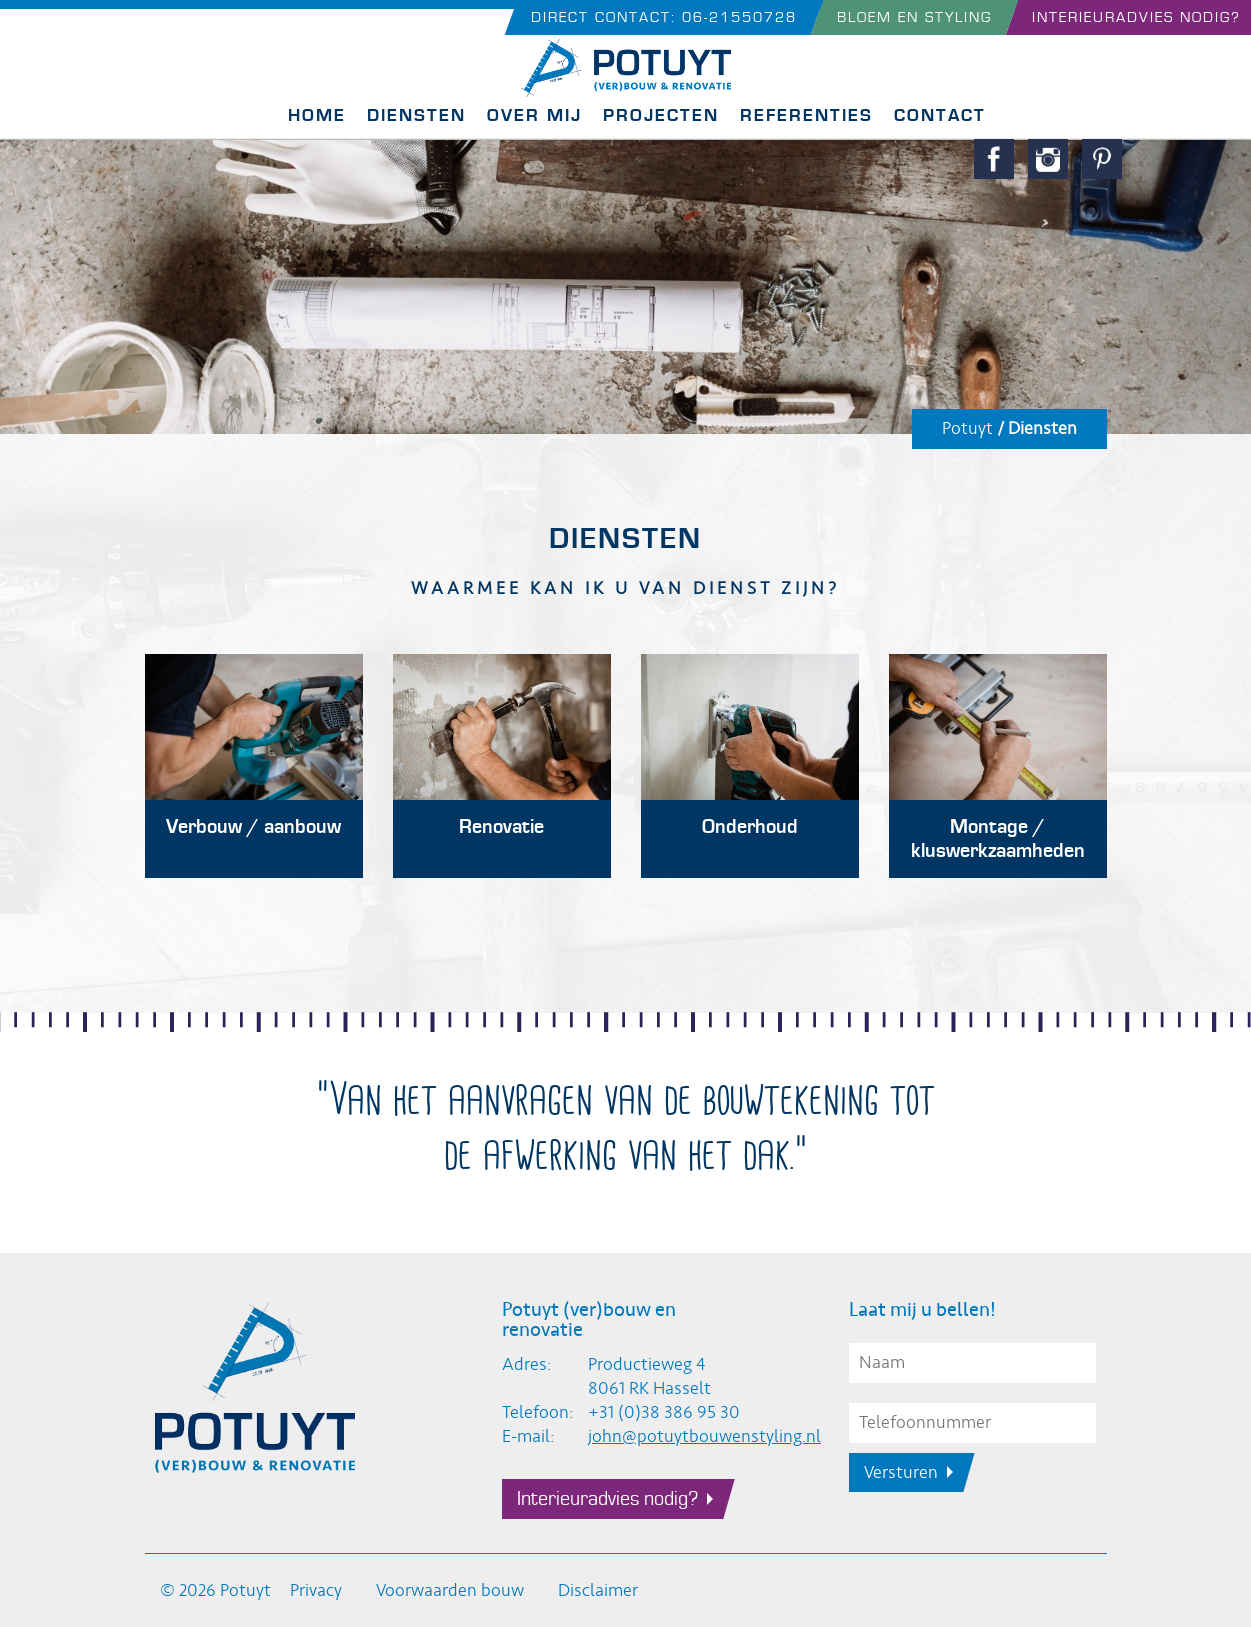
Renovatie (501, 827)
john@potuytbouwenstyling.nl (704, 1436)
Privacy (316, 1590)
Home (317, 115)
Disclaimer (598, 1590)
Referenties (806, 115)
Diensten (416, 115)
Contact (940, 115)
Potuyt (967, 428)
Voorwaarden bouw (450, 1590)
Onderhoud (750, 827)
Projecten (661, 115)
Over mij (534, 115)
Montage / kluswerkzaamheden (998, 839)
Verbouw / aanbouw (253, 827)
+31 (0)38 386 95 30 (664, 1412)
